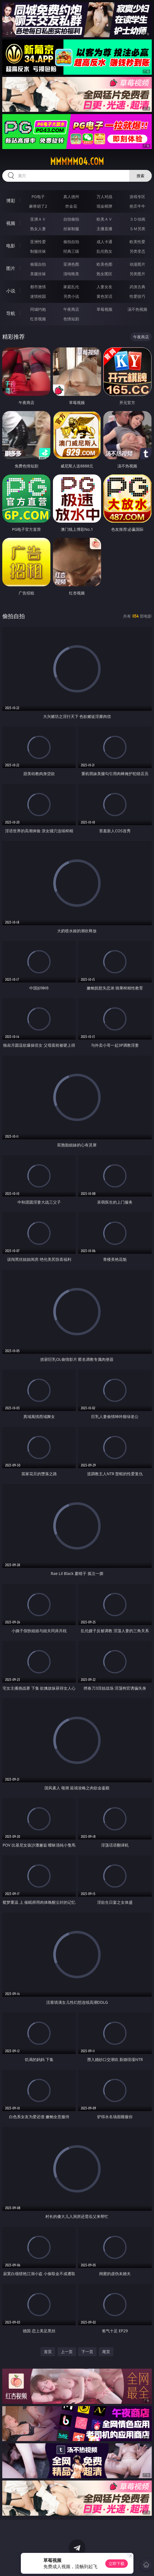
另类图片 (137, 273)
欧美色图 (104, 264)
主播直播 (104, 228)
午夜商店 (71, 309)
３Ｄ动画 (137, 219)
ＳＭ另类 (137, 228)
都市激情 (38, 286)
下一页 (87, 2351)
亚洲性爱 (38, 241)
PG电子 (38, 196)
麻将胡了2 (38, 206)
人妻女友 (104, 286)
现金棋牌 (104, 206)
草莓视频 (104, 309)
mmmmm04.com (77, 161)
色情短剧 (71, 318)
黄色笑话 (104, 296)
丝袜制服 (71, 228)
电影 (10, 246)
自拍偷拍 (71, 219)
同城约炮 (38, 309)
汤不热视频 (137, 309)
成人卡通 (104, 241)
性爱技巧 (137, 296)
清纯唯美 (71, 273)
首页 (48, 2351)
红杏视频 (38, 318)
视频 (10, 223)
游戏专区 (137, 196)
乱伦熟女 (104, 251)
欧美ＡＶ (104, 219)
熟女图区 (104, 273)
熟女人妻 (38, 228)
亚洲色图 (71, 264)
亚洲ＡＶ (38, 219)
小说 (10, 291)
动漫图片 (137, 264)
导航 (10, 313)
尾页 (106, 2351)
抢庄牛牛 (137, 206)
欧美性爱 (137, 241)
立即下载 (116, 2563)
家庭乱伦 (71, 286)
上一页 (67, 2351)
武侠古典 (137, 286)
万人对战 (104, 196)
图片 (10, 268)
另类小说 (71, 296)
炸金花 (71, 206)
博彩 (10, 201)
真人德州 (71, 196)
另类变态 (137, 251)
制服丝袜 (38, 251)
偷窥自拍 (38, 264)
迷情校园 (38, 296)
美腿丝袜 (38, 273)
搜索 (140, 175)
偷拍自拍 (71, 241)
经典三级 (71, 251)
